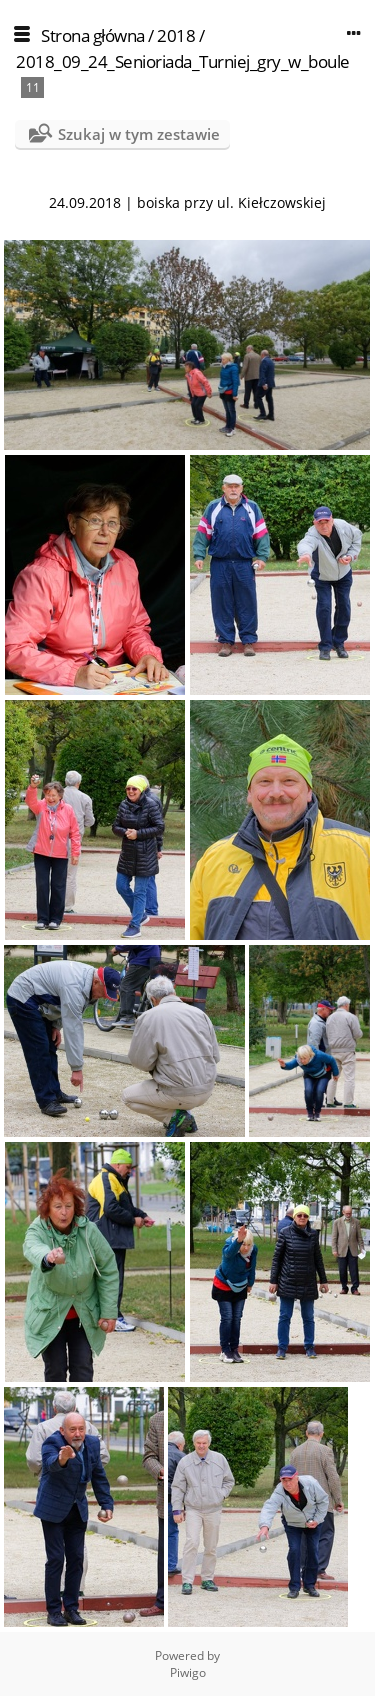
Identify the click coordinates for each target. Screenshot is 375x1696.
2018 (176, 35)
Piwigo (188, 1672)
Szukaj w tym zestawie (139, 134)
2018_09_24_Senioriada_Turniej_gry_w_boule (183, 61)
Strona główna (93, 35)
